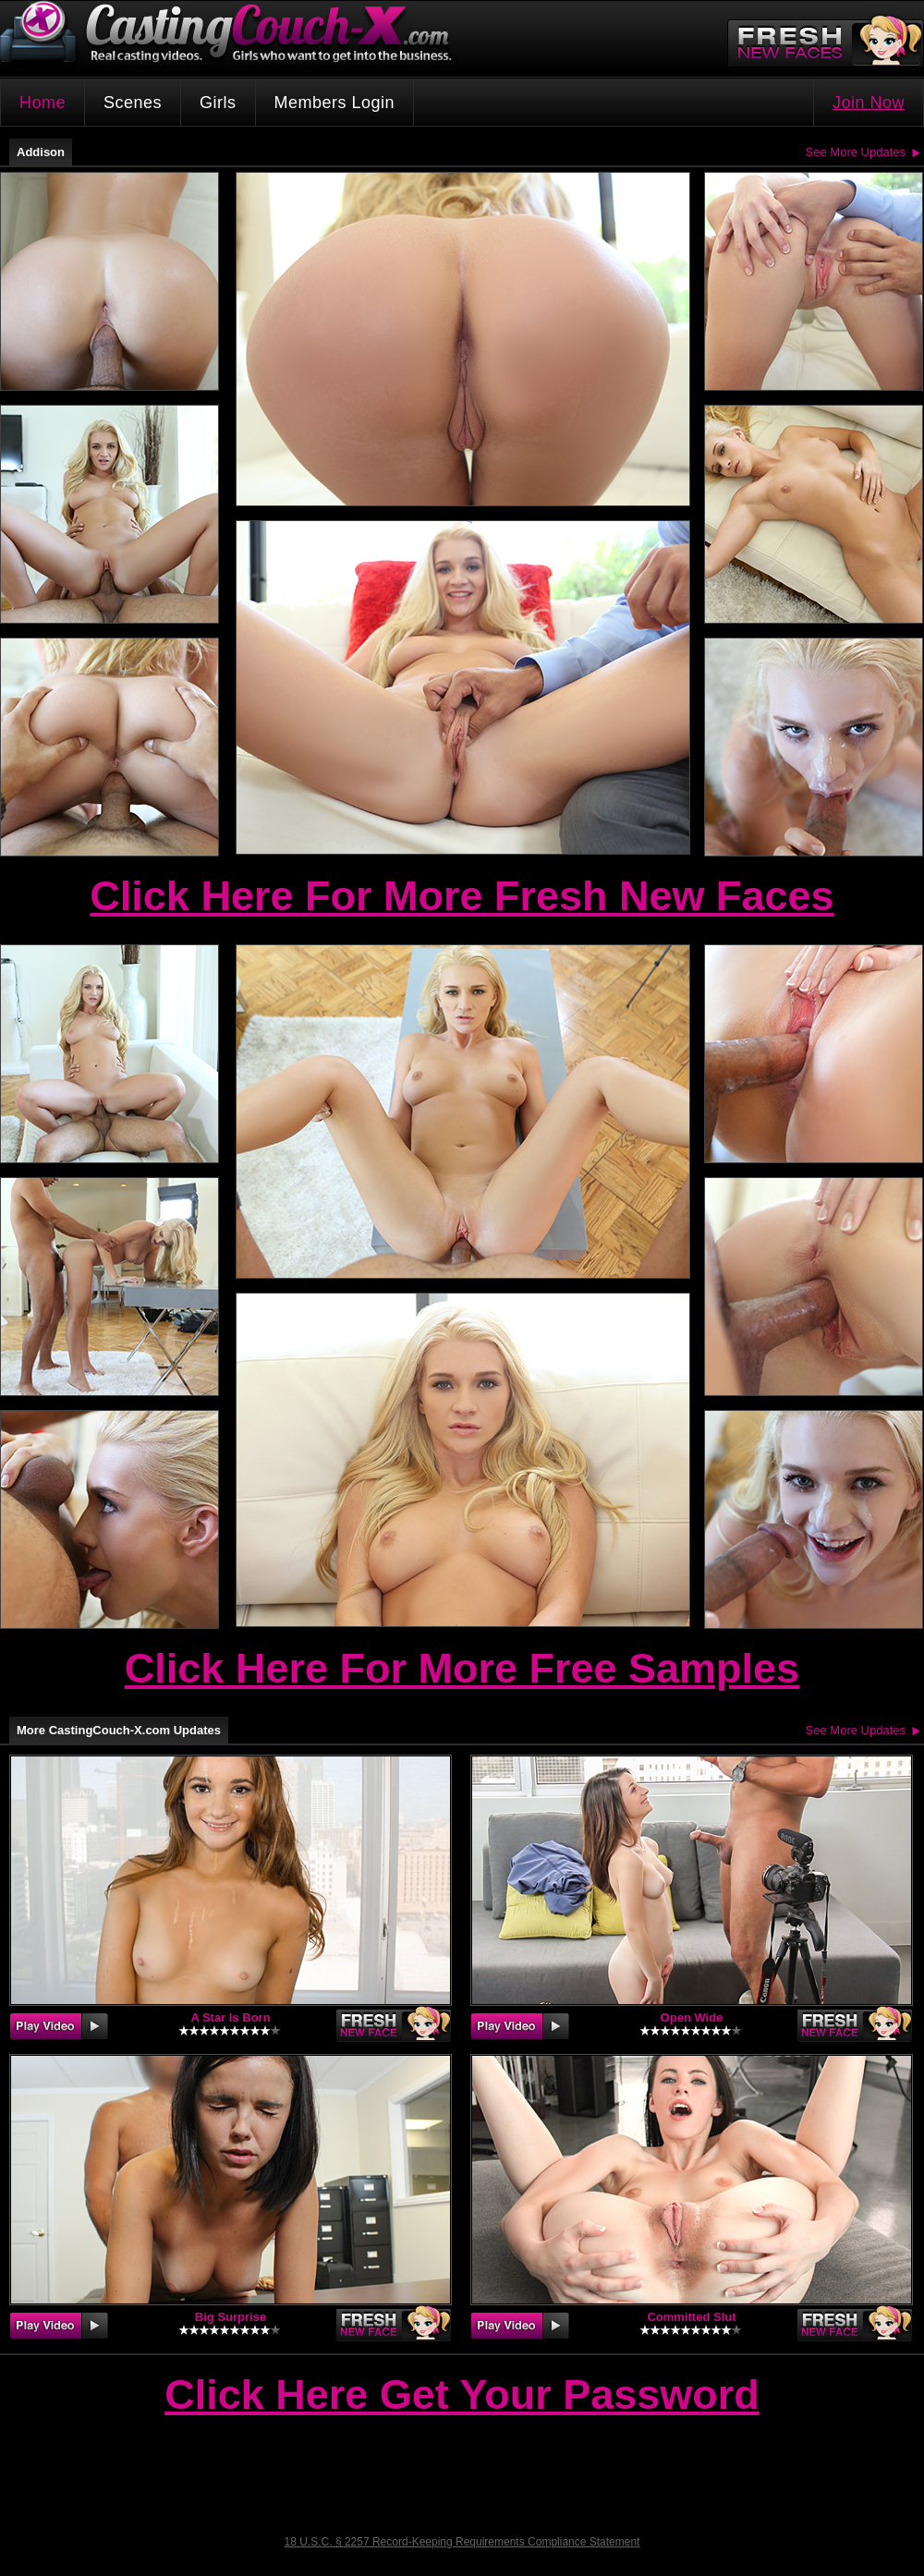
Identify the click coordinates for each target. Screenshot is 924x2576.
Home (42, 102)
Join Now (869, 102)
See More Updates (856, 152)
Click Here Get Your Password (462, 2396)
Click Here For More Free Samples (462, 1668)
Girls (218, 102)
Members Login (334, 102)
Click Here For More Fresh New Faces (461, 896)
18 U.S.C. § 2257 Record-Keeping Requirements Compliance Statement (462, 2541)
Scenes (132, 102)
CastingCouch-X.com (232, 36)
